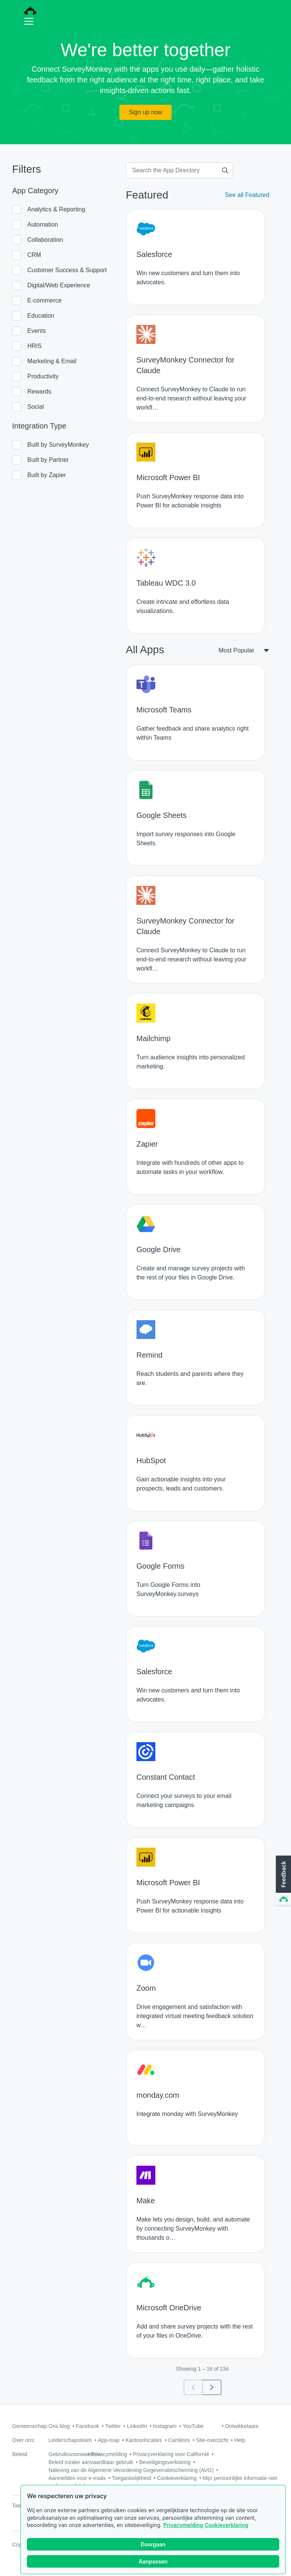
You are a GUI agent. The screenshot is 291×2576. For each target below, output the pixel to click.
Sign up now (145, 112)
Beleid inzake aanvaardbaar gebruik (90, 2462)
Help (239, 2440)
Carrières (179, 2440)
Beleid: (20, 2454)
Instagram (165, 2426)
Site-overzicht (212, 2440)
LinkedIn (137, 2426)
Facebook (87, 2426)
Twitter (113, 2426)
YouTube (193, 2426)
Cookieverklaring (226, 2529)
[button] (282, 1881)
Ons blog (59, 2426)
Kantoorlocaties (143, 2440)
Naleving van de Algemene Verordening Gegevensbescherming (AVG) (131, 2470)
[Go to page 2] (212, 2387)
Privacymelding (183, 2529)
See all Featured (247, 195)
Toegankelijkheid (131, 2478)
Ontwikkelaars (241, 2426)
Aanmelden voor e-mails (77, 2478)
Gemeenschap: (30, 2426)
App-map (108, 2440)
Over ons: (23, 2440)
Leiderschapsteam (70, 2440)
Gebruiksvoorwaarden (74, 2454)
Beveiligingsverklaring (164, 2462)
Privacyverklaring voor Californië (171, 2454)
